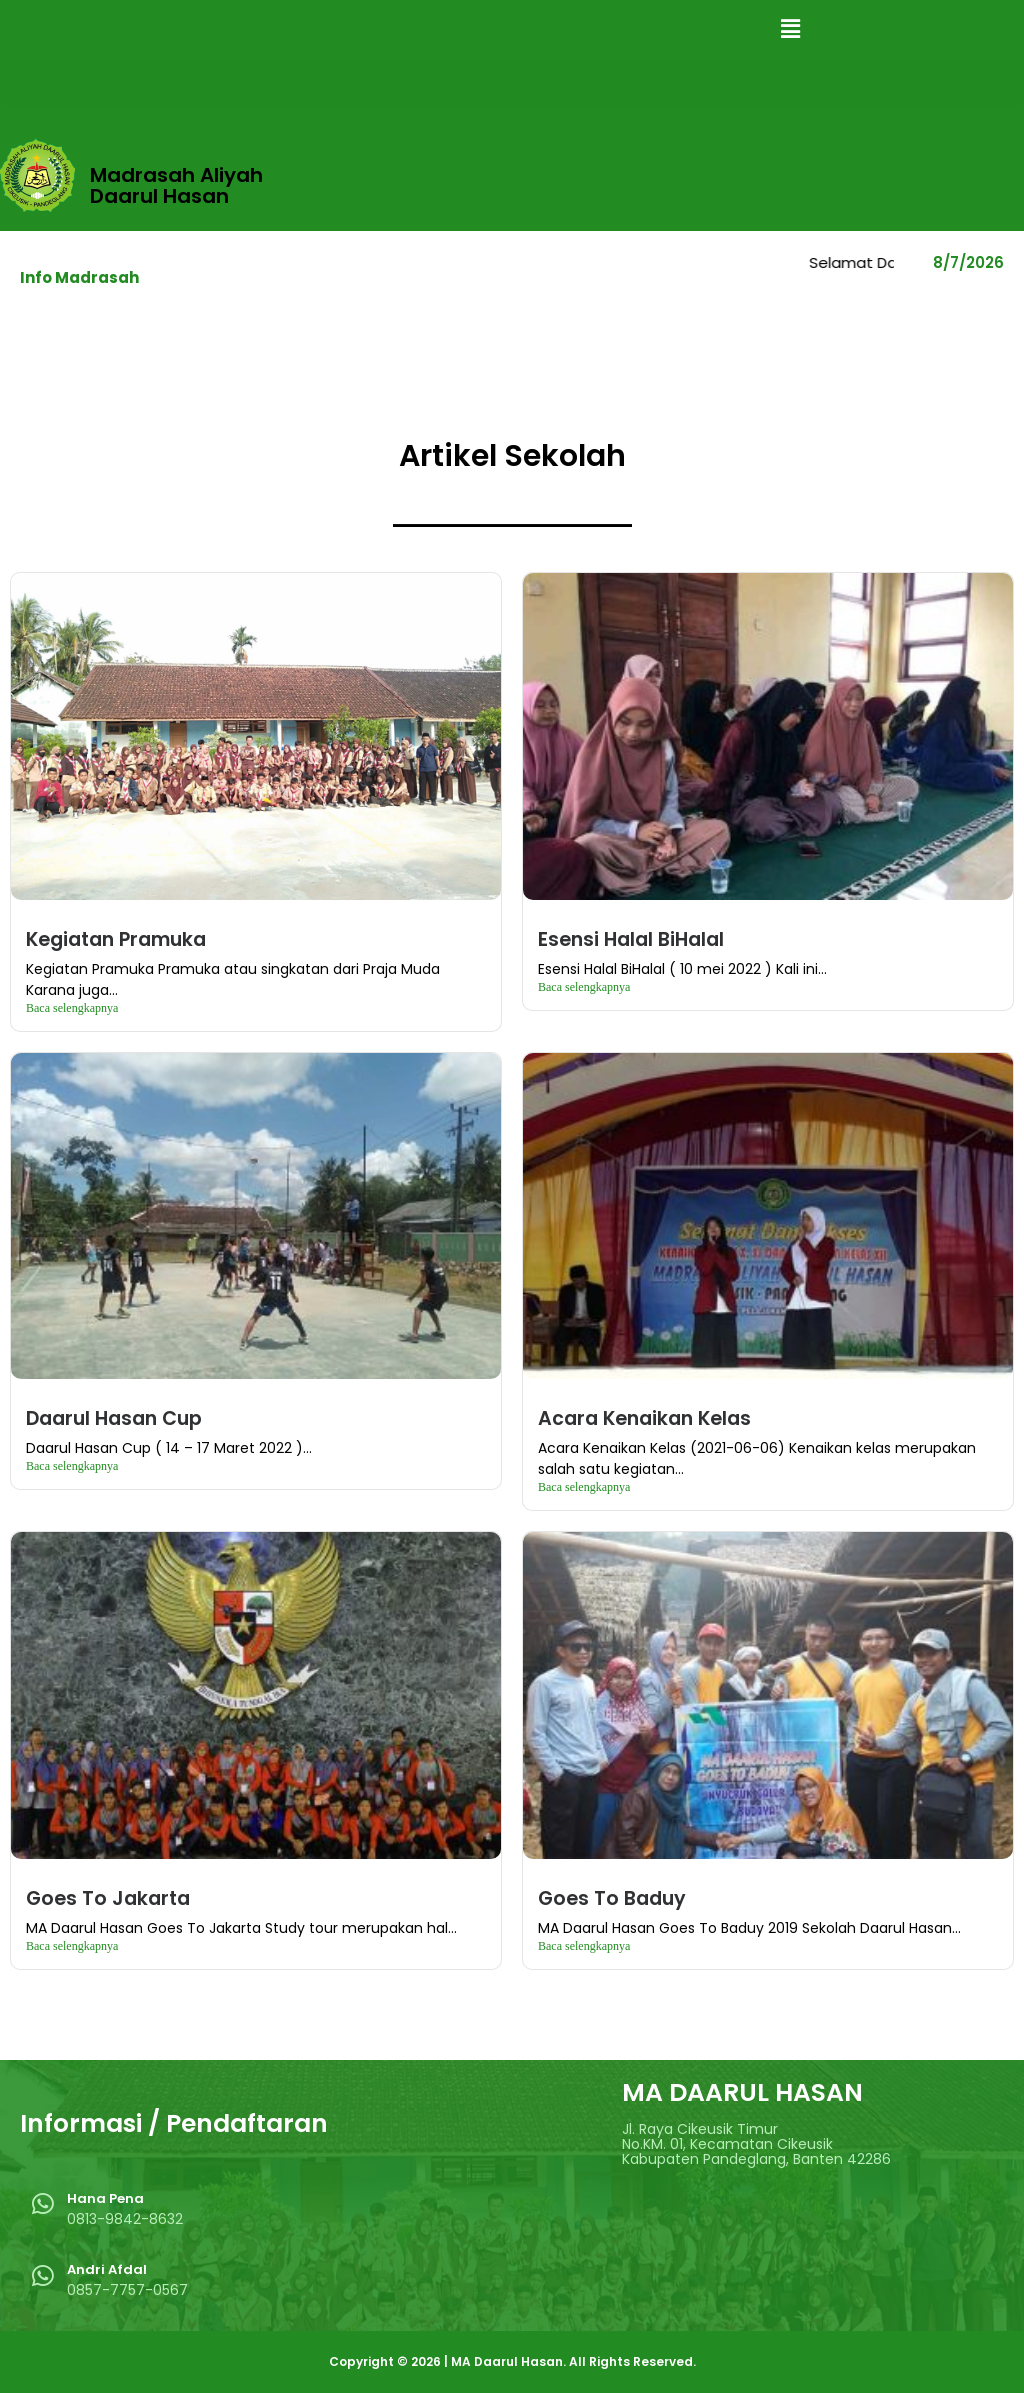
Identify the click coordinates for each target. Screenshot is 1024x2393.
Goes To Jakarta (108, 1898)
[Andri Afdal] (42, 2275)
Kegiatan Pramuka (116, 939)
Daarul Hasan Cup (114, 1418)
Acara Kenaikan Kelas (644, 1418)
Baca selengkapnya (72, 1008)
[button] (790, 29)
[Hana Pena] (42, 2203)
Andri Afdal (107, 2269)
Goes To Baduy (612, 1898)
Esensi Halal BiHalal (631, 939)
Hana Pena (105, 2198)
